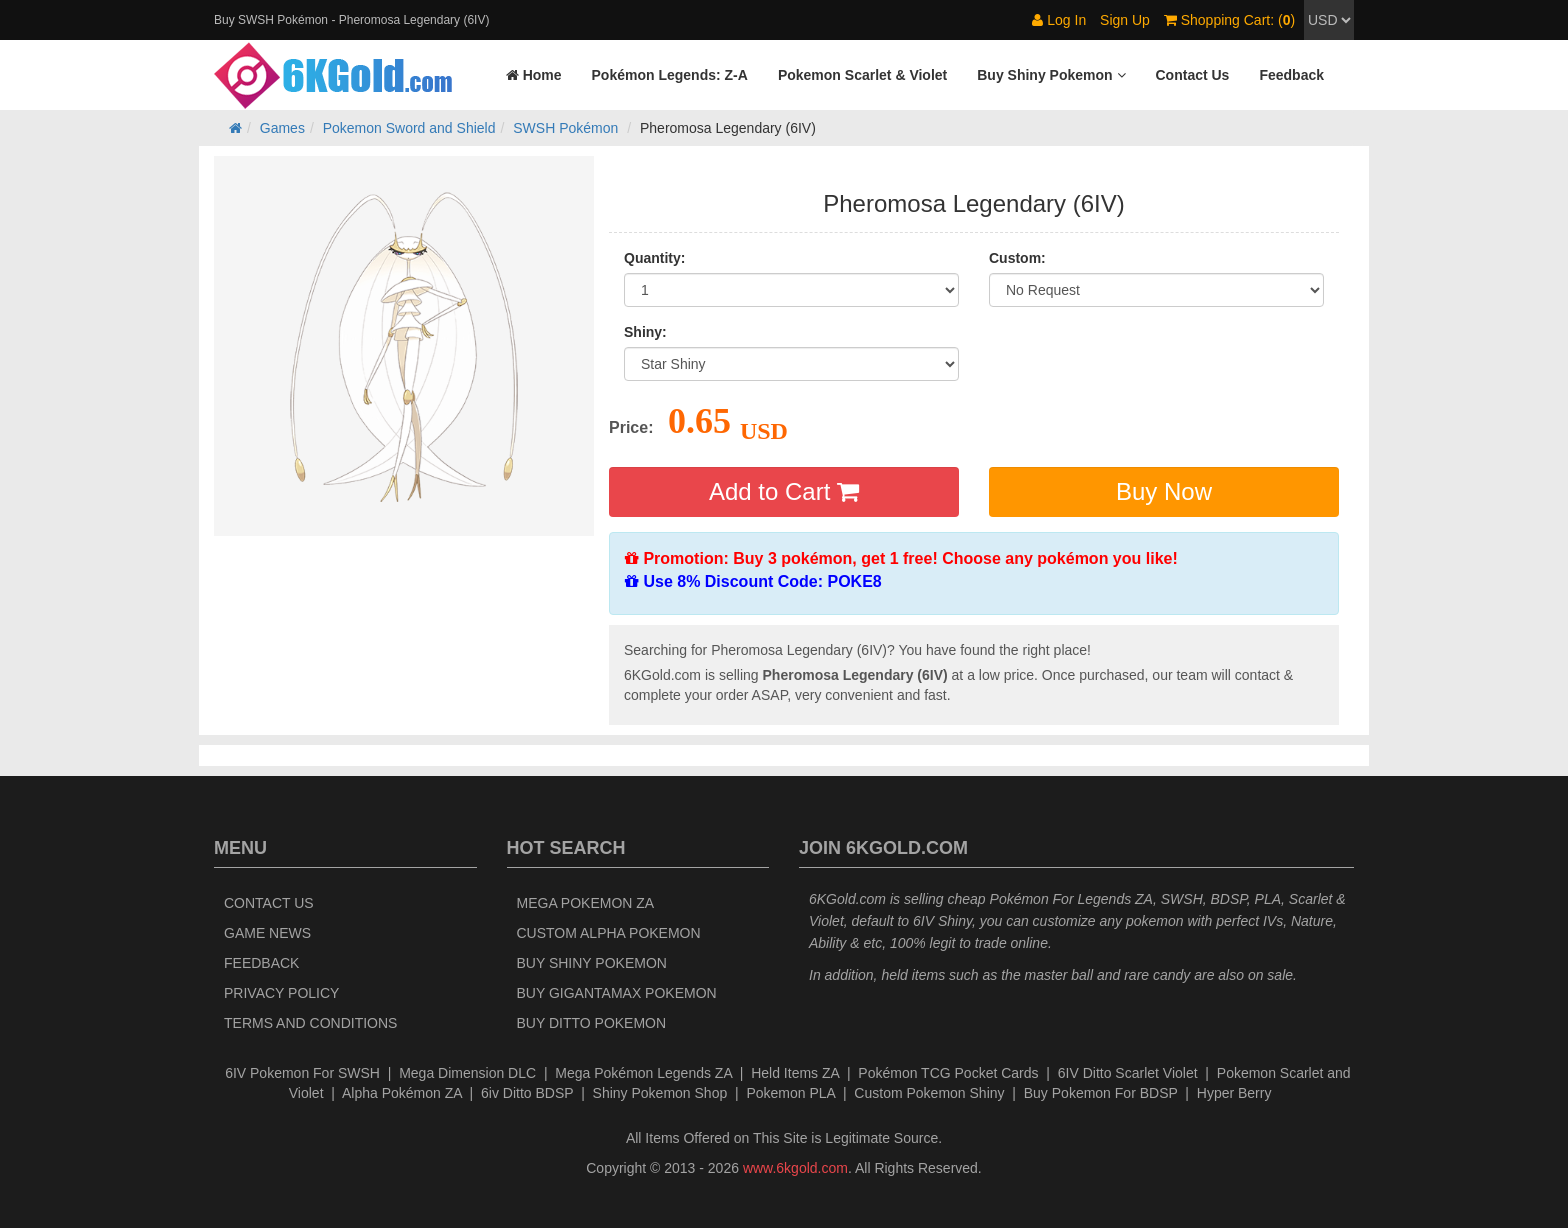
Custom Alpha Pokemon (609, 933)
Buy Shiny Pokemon (592, 963)
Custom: (1017, 258)
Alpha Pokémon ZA (402, 1093)
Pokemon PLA (790, 1093)
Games (282, 128)
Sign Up (1125, 20)
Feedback (261, 963)
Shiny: (645, 332)
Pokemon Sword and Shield (409, 128)
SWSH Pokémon (565, 128)
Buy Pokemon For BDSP (1101, 1093)
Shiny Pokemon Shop (660, 1093)
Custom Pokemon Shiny (929, 1093)
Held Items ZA (795, 1073)
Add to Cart (784, 491)
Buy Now (1164, 491)
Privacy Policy (281, 993)
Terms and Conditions (310, 1023)
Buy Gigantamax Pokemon (617, 993)
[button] (1051, 75)
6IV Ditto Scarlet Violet (1128, 1073)
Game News (267, 933)
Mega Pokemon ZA (586, 903)
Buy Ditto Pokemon (592, 1023)
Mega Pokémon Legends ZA (643, 1073)
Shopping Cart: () (1229, 20)
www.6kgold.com (795, 1168)
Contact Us (269, 903)
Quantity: (654, 258)
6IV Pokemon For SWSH (302, 1073)
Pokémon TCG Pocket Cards (948, 1073)
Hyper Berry (1234, 1093)
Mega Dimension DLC (467, 1073)
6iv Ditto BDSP (527, 1093)
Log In (1059, 20)
